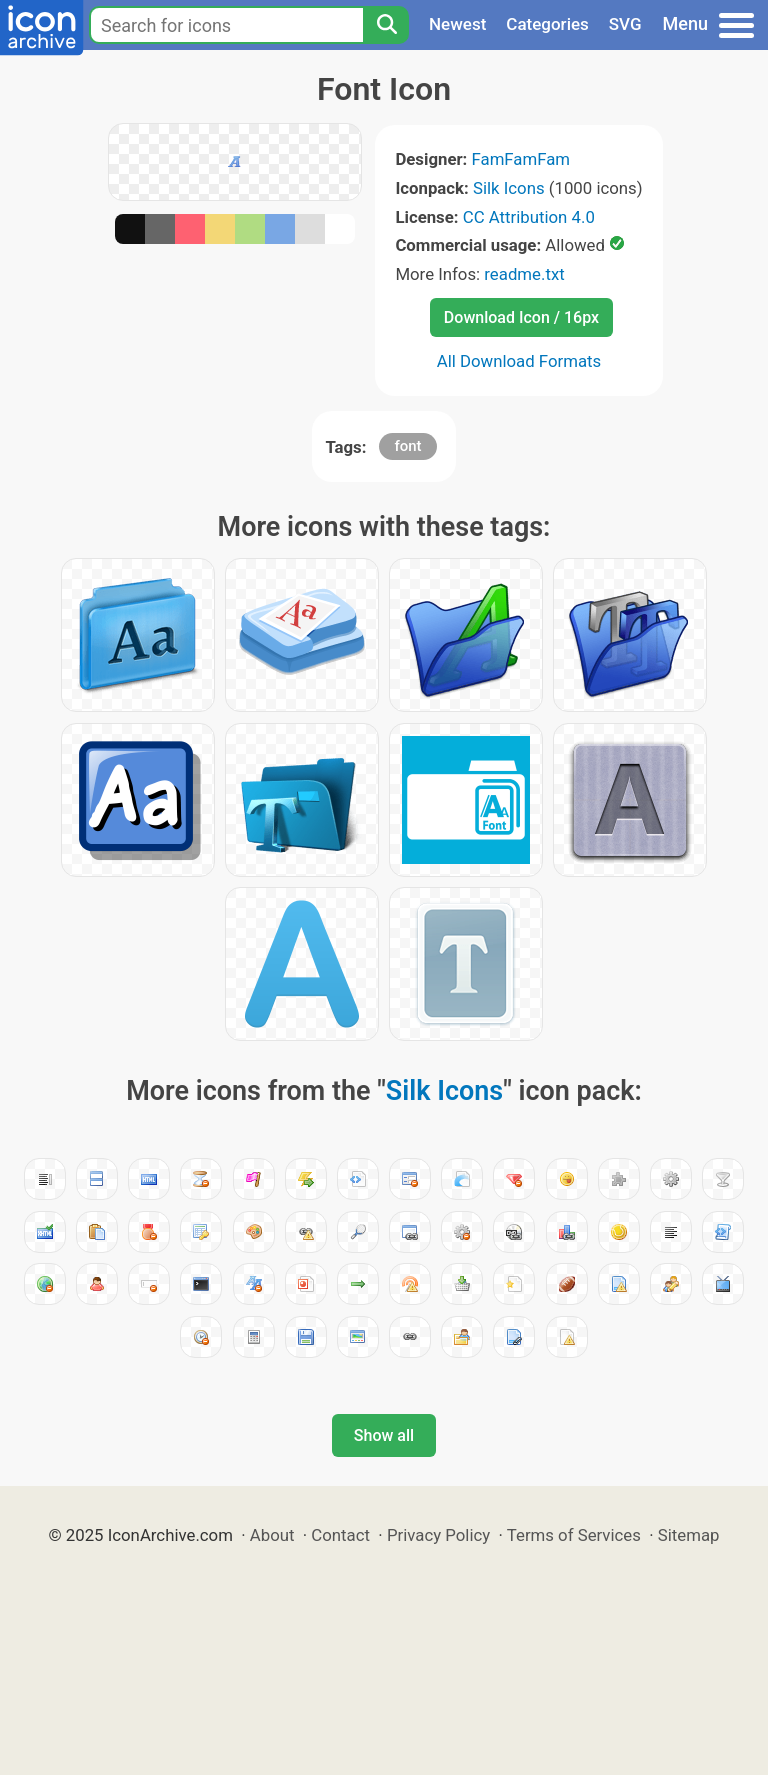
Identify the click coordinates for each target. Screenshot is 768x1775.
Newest (457, 24)
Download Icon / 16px (521, 317)
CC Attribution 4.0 (529, 217)
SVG (625, 24)
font (407, 446)
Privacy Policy (438, 1535)
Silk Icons (509, 188)
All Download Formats (519, 361)
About (272, 1535)
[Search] (386, 25)
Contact (340, 1535)
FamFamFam (521, 159)
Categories (547, 24)
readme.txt (524, 274)
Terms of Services (574, 1535)
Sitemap (689, 1535)
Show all (384, 1435)
